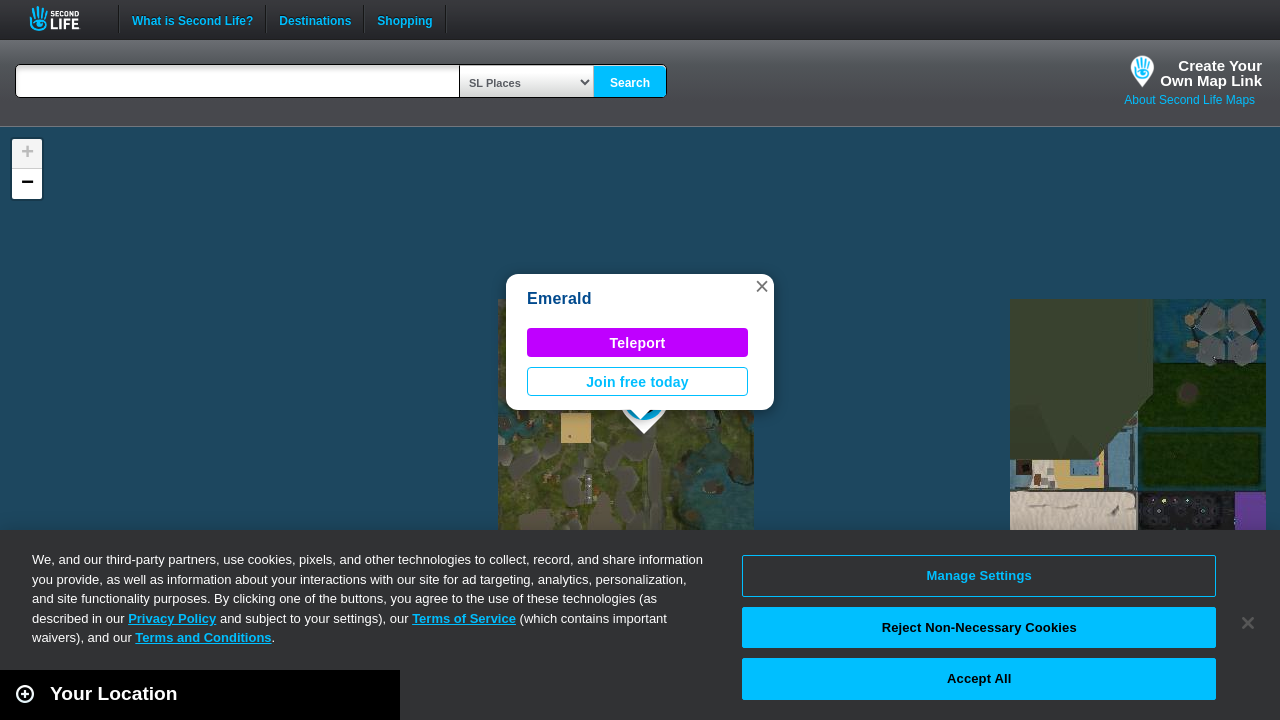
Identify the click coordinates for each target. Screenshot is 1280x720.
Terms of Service (464, 618)
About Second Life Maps (1189, 100)
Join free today (637, 382)
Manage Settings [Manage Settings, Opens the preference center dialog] (979, 575)
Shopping (404, 19)
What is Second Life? (192, 19)
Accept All (979, 678)
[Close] (1248, 623)
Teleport (638, 343)
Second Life (65, 18)
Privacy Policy (172, 618)
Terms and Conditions (203, 637)
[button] (762, 286)
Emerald (559, 298)
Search (630, 83)
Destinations (315, 19)
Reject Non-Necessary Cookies (979, 627)
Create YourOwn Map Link (1211, 73)
